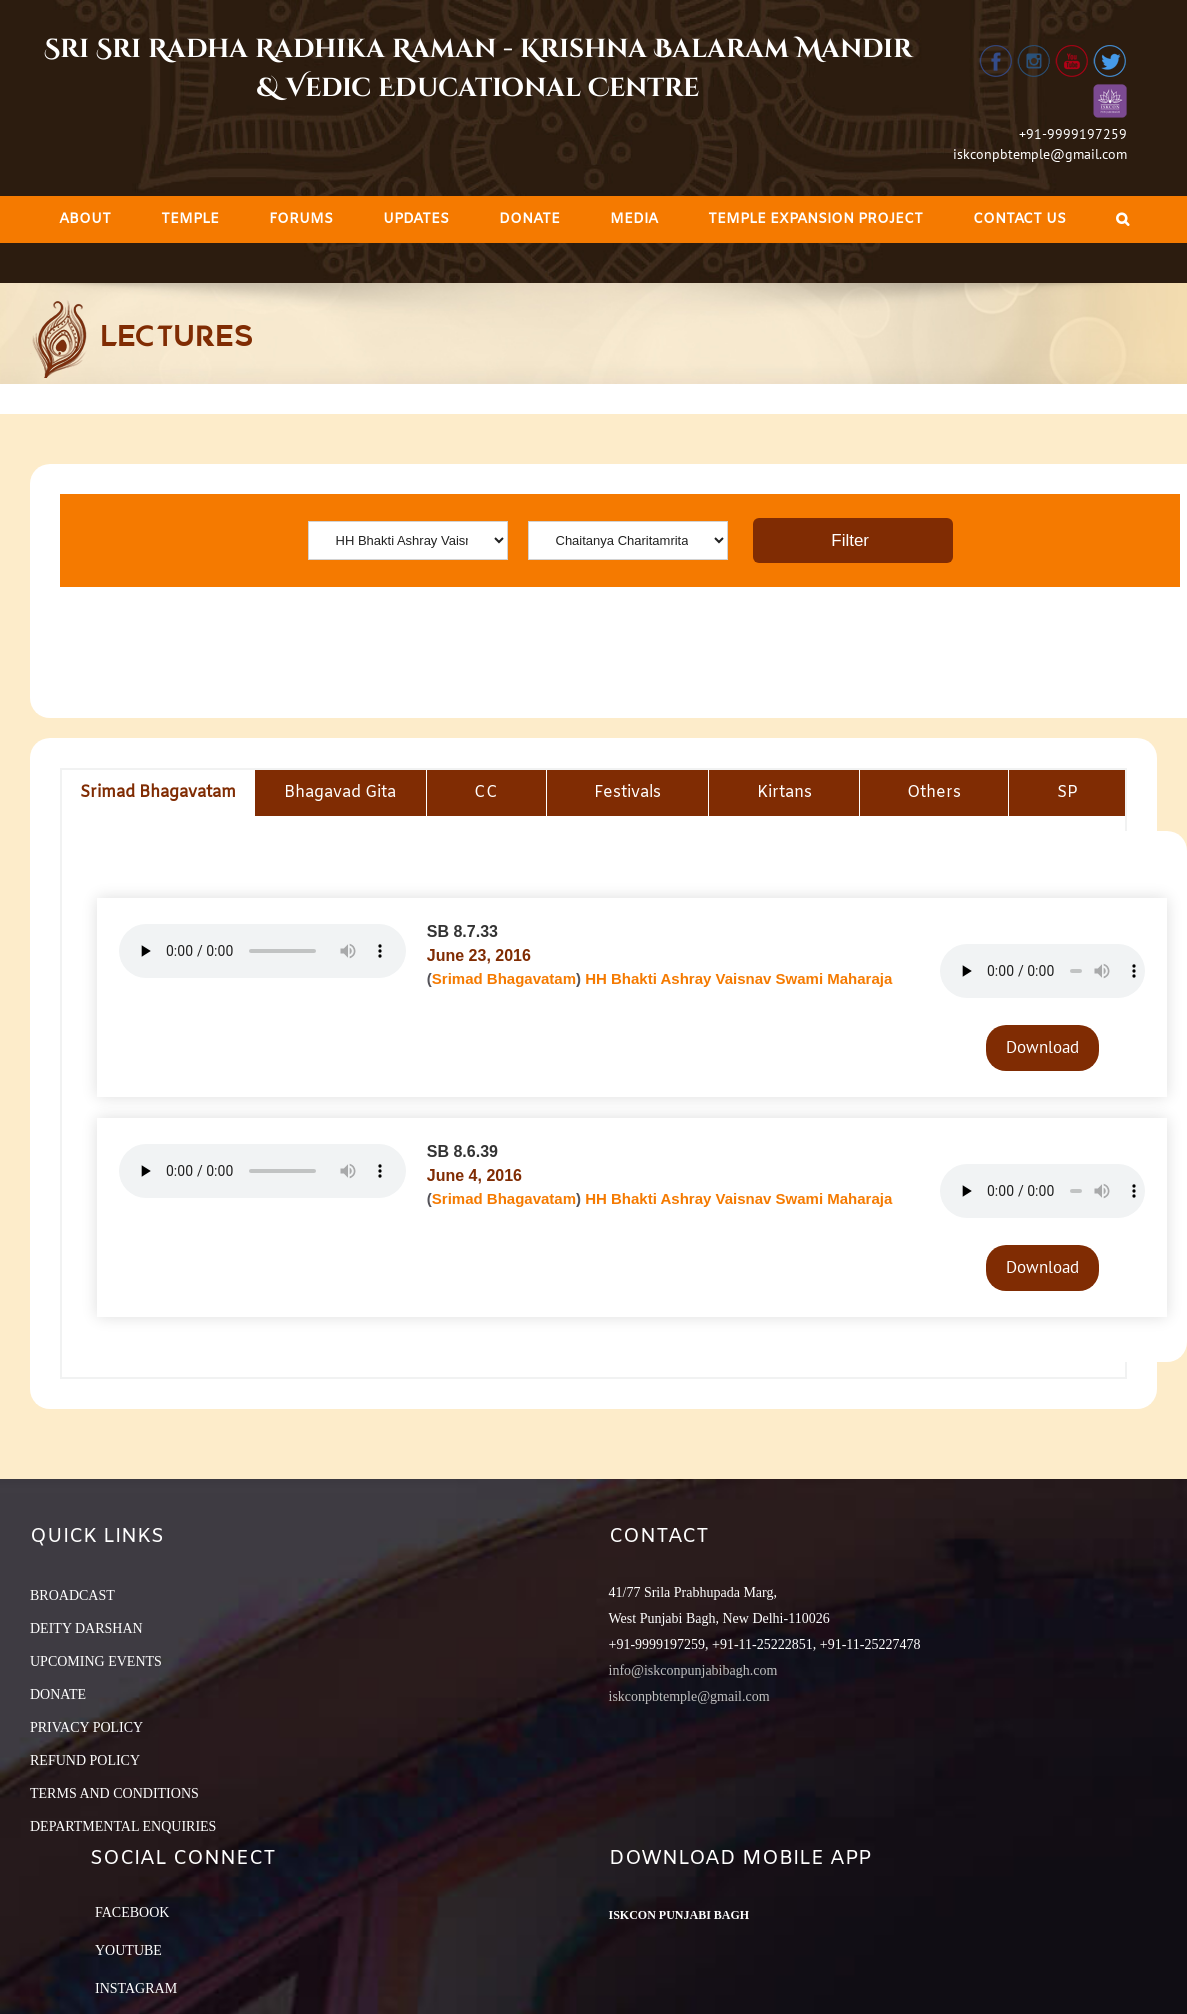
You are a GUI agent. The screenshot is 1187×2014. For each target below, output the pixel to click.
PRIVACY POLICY (86, 1727)
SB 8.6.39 (462, 1151)
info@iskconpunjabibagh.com (693, 1670)
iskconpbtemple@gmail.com (1040, 154)
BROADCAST (72, 1595)
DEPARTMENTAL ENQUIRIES (123, 1826)
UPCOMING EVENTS (96, 1661)
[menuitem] (85, 219)
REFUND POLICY (85, 1760)
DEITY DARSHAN (86, 1628)
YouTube (128, 1950)
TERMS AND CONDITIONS (114, 1793)
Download (1042, 1047)
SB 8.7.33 (462, 931)
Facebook (132, 1912)
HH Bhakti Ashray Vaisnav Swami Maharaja (738, 978)
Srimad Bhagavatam (504, 978)
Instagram (136, 1988)
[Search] (1122, 219)
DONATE (58, 1694)
